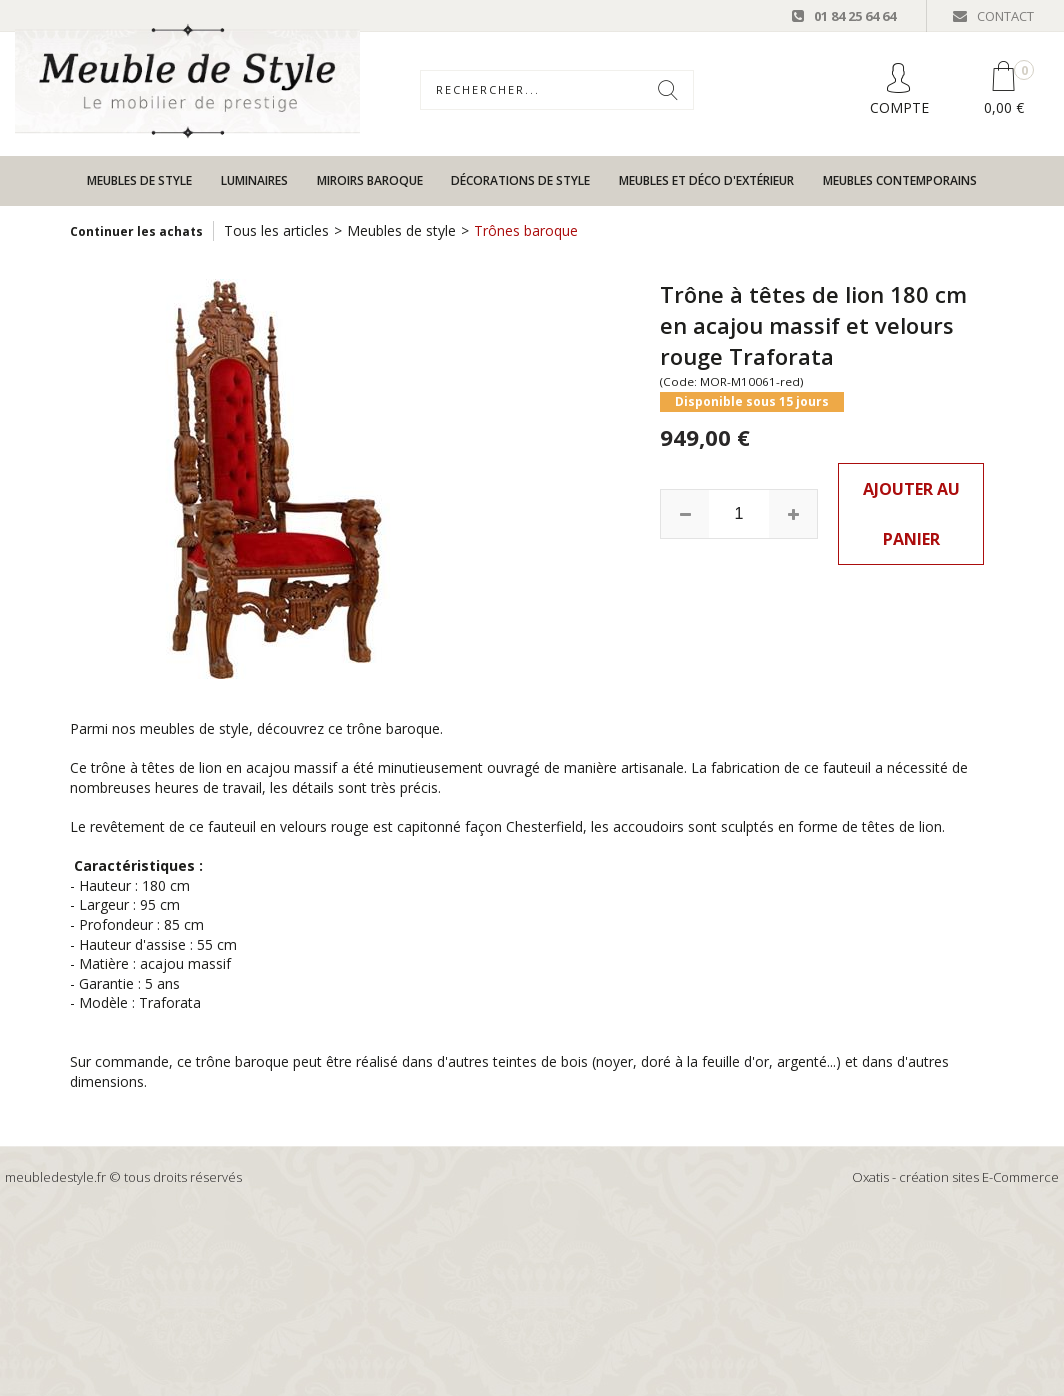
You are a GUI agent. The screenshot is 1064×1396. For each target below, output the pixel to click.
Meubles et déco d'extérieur (706, 180)
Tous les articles (276, 230)
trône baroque (393, 728)
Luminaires (254, 180)
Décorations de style (520, 180)
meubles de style (194, 728)
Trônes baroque (526, 230)
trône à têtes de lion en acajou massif (214, 767)
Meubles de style (139, 180)
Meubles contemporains (900, 180)
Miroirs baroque (370, 180)
